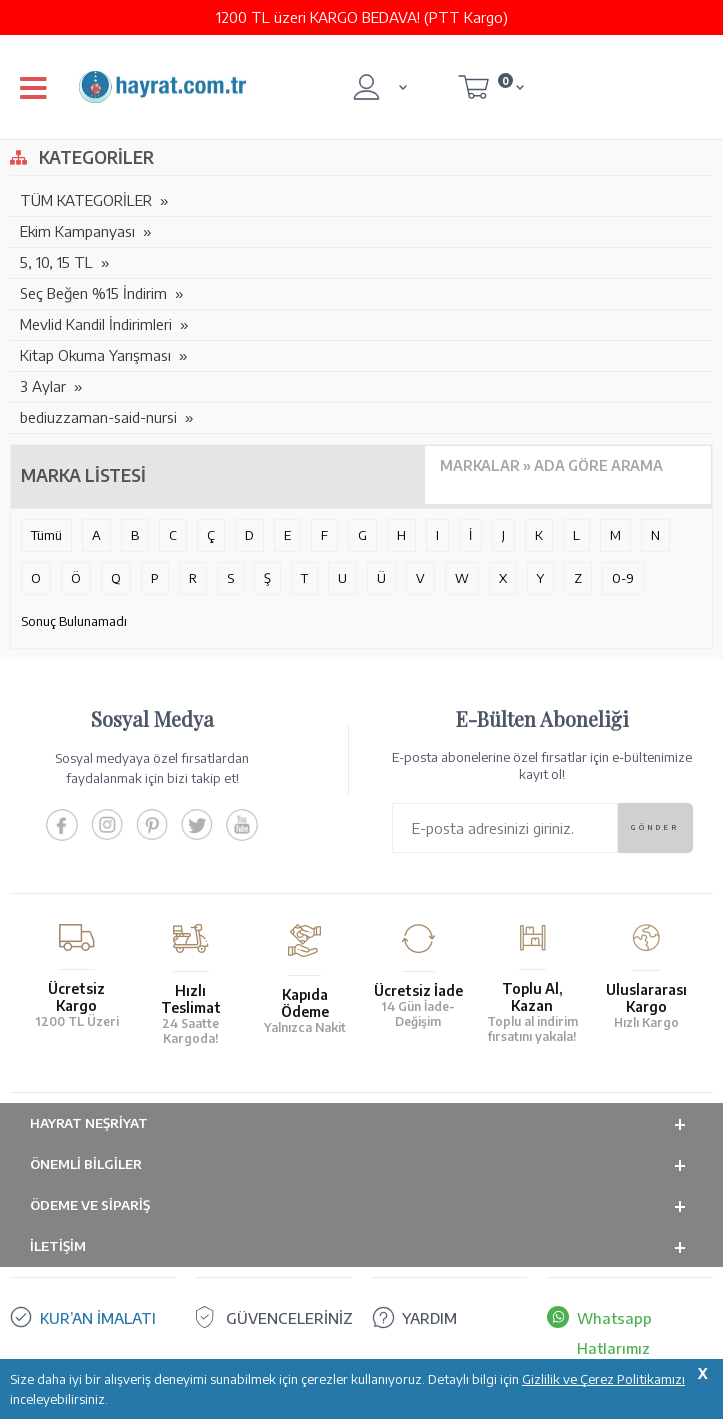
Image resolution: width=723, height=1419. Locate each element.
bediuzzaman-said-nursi (98, 417)
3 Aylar (43, 386)
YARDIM (429, 1318)
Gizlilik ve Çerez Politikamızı (603, 1379)
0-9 (623, 578)
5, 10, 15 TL (56, 262)
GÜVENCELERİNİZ (289, 1318)
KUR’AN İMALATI (98, 1318)
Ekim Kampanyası (77, 231)
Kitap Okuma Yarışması (95, 355)
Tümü (46, 535)
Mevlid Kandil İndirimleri (96, 324)
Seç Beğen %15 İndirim (93, 293)
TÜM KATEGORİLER (86, 200)
